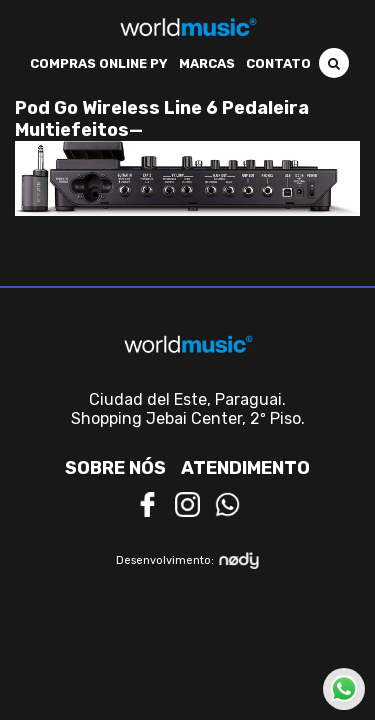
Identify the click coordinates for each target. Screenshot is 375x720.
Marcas (207, 63)
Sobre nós (115, 468)
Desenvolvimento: (187, 560)
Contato (278, 63)
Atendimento (245, 468)
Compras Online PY (99, 63)
